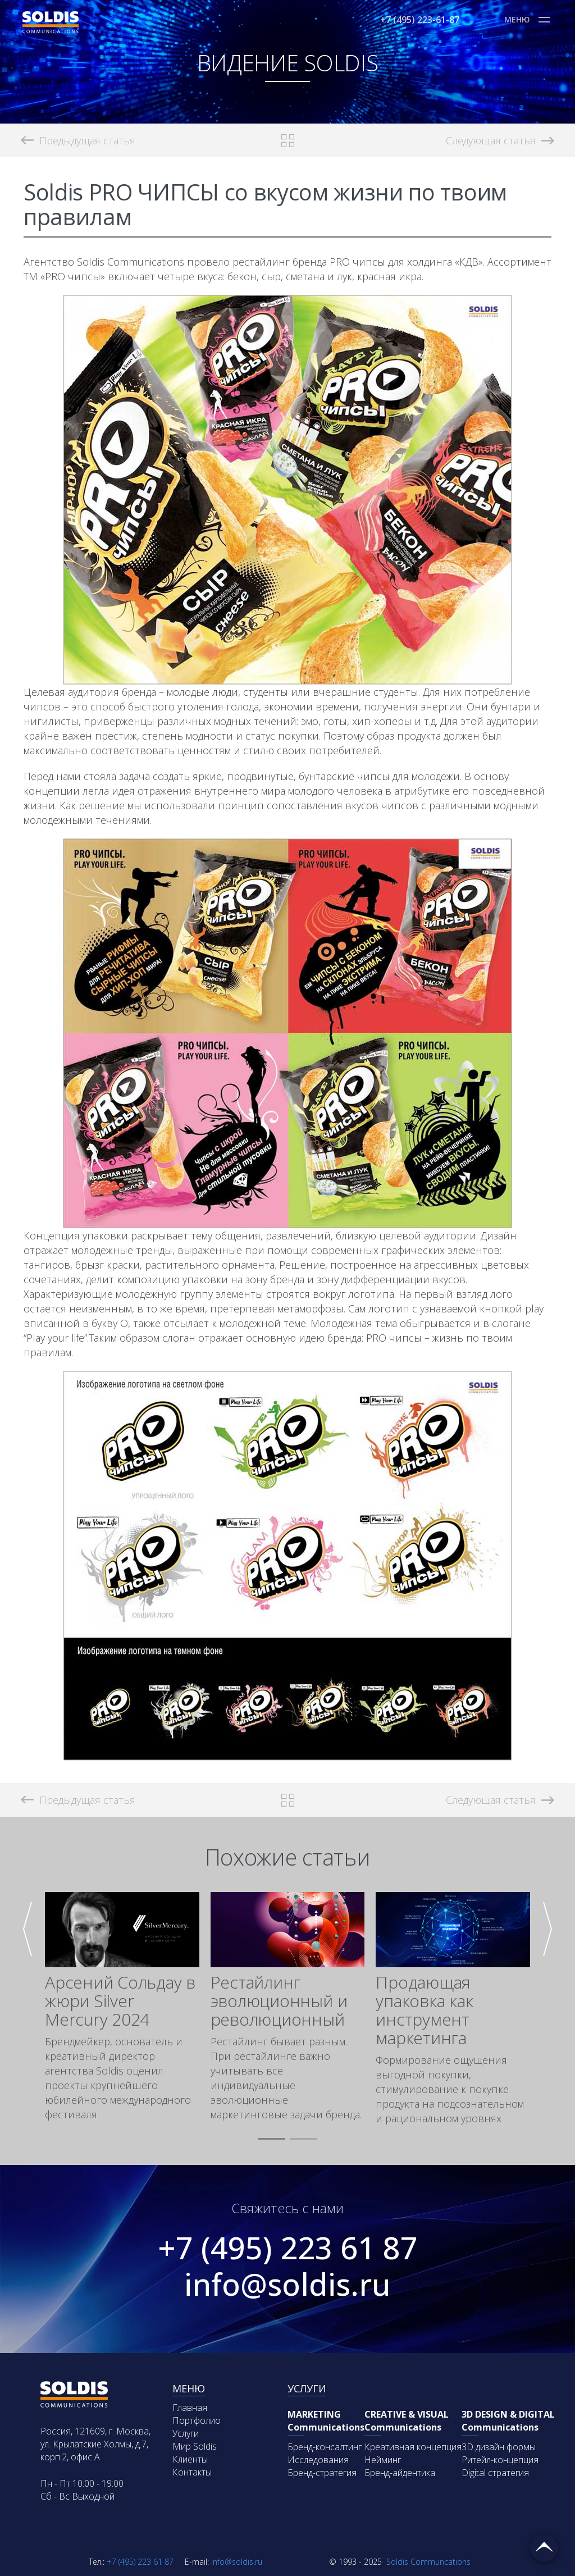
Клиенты (190, 2459)
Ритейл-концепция (500, 2460)
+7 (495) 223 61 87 (288, 2247)
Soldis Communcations (400, 2561)
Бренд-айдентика (399, 2472)
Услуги (185, 2433)
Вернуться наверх (544, 2548)
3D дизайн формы (499, 2447)
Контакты (192, 2472)
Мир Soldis (194, 2446)
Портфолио (196, 2420)
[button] (271, 2139)
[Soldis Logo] (50, 30)
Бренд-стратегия (322, 2472)
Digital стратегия (495, 2472)
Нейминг (382, 2460)
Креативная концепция (413, 2447)
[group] (122, 2007)
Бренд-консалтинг (325, 2447)
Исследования (318, 2460)
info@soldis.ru (287, 2284)
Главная (189, 2407)
